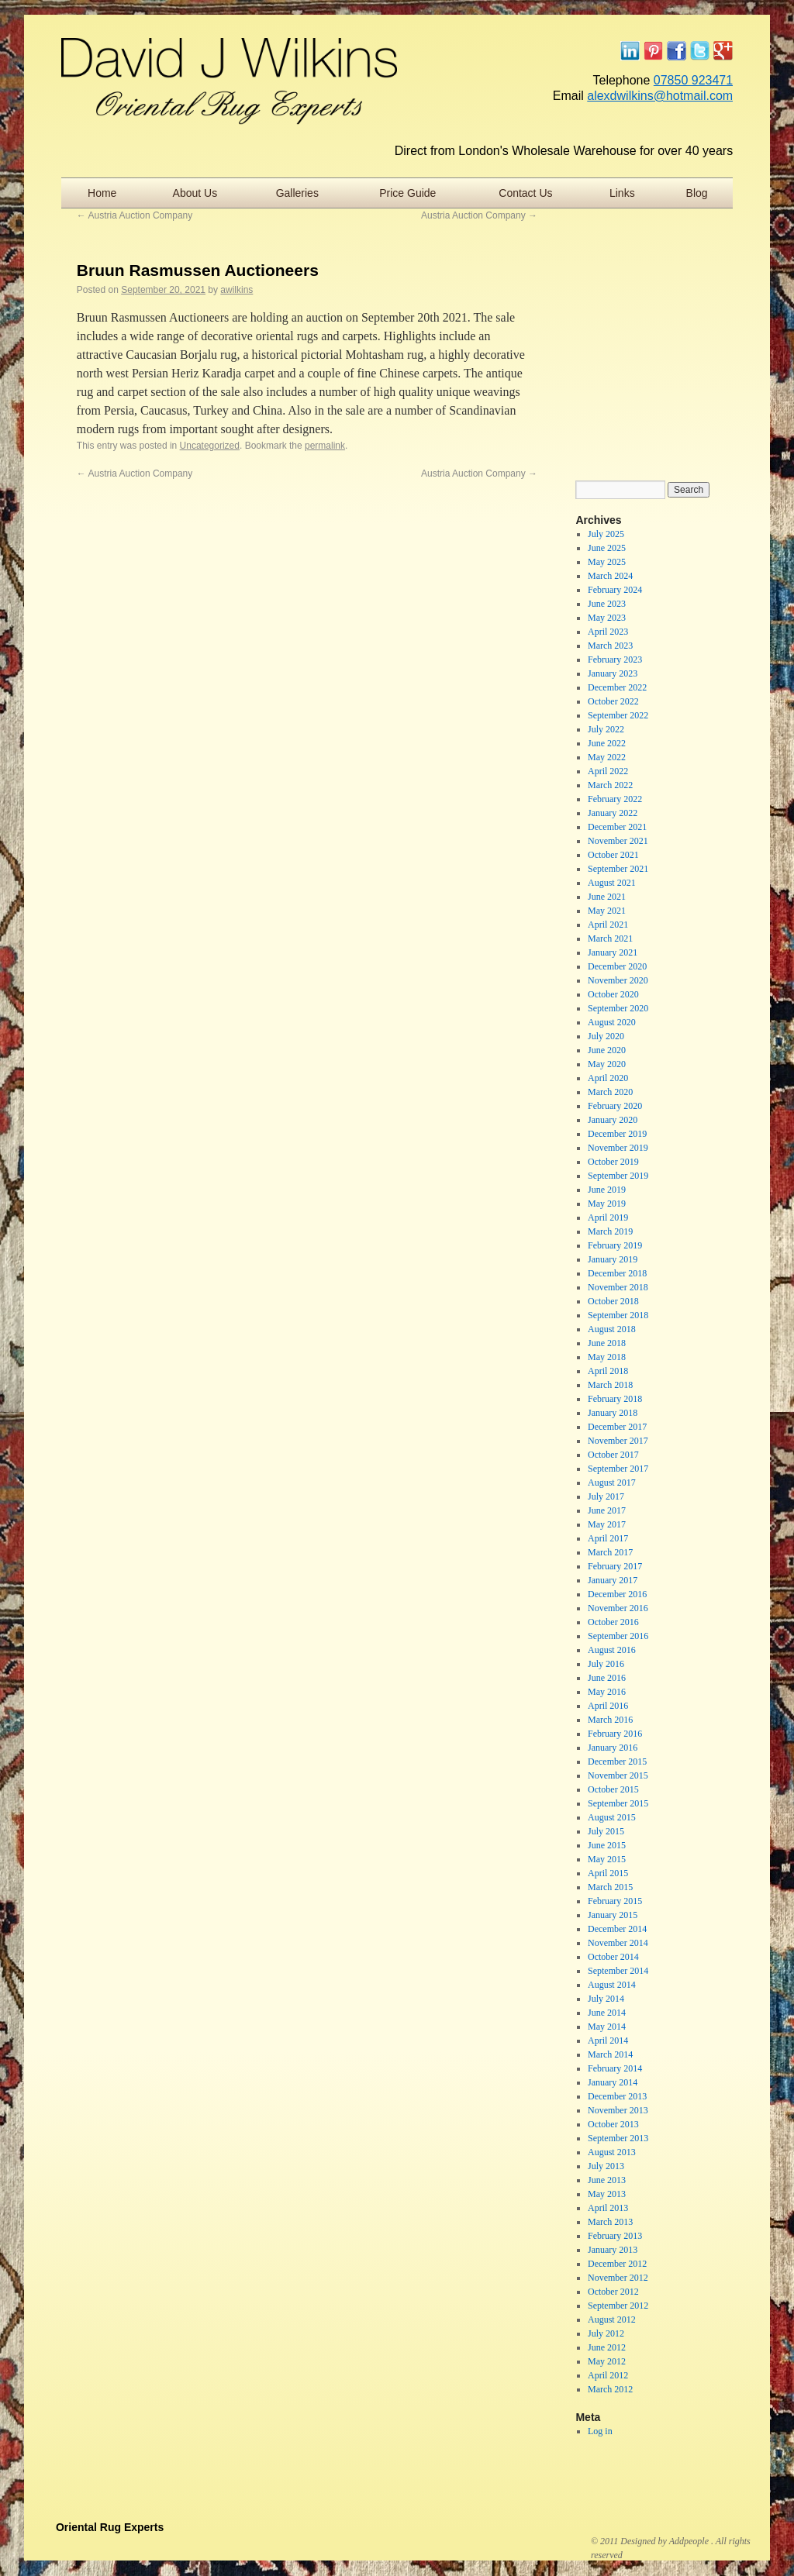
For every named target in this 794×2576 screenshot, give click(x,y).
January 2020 (612, 1119)
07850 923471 (693, 80)
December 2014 (617, 1928)
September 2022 (618, 715)
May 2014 (607, 2026)
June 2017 (607, 1510)
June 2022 (607, 743)
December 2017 (617, 1426)
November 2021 (618, 840)
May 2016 (607, 1691)
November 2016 (618, 1608)
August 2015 (612, 1817)
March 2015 (610, 1887)
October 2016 (613, 1622)
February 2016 (615, 1733)
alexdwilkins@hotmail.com (660, 95)
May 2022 (607, 757)
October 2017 (613, 1454)
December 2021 (617, 826)
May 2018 (607, 1357)
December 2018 (617, 1273)
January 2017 (612, 1580)
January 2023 (612, 673)
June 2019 (607, 1189)
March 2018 (610, 1384)
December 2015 (617, 1761)
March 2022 (610, 785)
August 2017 (612, 1482)
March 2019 (610, 1231)
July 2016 (606, 1663)
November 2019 (618, 1147)
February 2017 (615, 1566)
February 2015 (615, 1901)
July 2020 (606, 1036)
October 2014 (613, 1956)
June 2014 (607, 2012)
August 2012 (612, 2319)
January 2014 (612, 2082)
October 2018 (613, 1301)
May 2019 (607, 1203)
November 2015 (618, 1775)
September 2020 (618, 1008)
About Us (195, 193)
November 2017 (618, 1440)
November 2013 (618, 2110)
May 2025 (607, 561)
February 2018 (615, 1398)
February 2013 (615, 2235)
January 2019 (612, 1259)
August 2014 (612, 1984)
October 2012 (613, 2291)
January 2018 (612, 1412)
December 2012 (617, 2263)
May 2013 (607, 2194)
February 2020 (615, 1105)
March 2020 (610, 1092)
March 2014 (610, 2054)
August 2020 (612, 1022)
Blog (697, 193)
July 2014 (606, 1998)
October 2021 (613, 854)
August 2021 (612, 882)
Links (622, 193)
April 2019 (608, 1217)
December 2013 (617, 2096)
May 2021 (607, 910)
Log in (600, 2431)
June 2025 (607, 547)
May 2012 (607, 2361)
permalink (325, 445)
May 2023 (607, 617)
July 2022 (606, 729)
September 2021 (618, 868)
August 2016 (612, 1649)
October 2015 (613, 1789)
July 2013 (606, 2166)
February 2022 (615, 799)
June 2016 (607, 1677)
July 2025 (606, 534)
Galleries (297, 193)
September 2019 (618, 1175)
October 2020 (613, 994)
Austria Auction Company (134, 215)
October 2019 (613, 1161)
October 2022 (613, 701)
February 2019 (615, 1245)
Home (102, 193)
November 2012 (618, 2277)
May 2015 (607, 1859)
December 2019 (617, 1133)
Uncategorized (210, 445)
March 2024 (610, 575)
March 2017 (610, 1552)
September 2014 (618, 1970)
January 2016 (612, 1747)
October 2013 (613, 2124)
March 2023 (610, 645)
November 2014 (618, 1942)
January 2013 (612, 2249)
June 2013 (607, 2180)
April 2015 (608, 1873)
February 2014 (615, 2068)
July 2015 (606, 1831)
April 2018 (608, 1370)
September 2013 (618, 2138)
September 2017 (618, 1468)
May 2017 (607, 1524)
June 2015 (607, 1845)
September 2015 (618, 1803)
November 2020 (618, 980)
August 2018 (612, 1329)
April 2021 (608, 924)
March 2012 (610, 2389)
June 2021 (607, 896)
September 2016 (618, 1636)
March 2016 (610, 1719)
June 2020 (607, 1050)
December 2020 (617, 966)
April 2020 (608, 1078)
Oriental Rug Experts (110, 2527)
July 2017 (606, 1496)
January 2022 (612, 813)
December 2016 (617, 1594)
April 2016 (608, 1705)
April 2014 (608, 2040)
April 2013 (608, 2207)
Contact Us (525, 193)
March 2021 (610, 938)
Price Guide (407, 193)
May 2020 (607, 1064)
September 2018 (618, 1315)
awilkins (236, 289)
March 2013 (610, 2221)
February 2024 (615, 589)
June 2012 (607, 2347)
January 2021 (612, 952)
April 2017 (608, 1538)
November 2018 (618, 1287)
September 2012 (618, 2305)
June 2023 (607, 603)
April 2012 (608, 2375)
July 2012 (606, 2333)
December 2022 (617, 687)
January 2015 (612, 1915)
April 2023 (608, 631)
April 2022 (608, 771)
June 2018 (607, 1343)
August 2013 (612, 2152)
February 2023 (615, 659)
